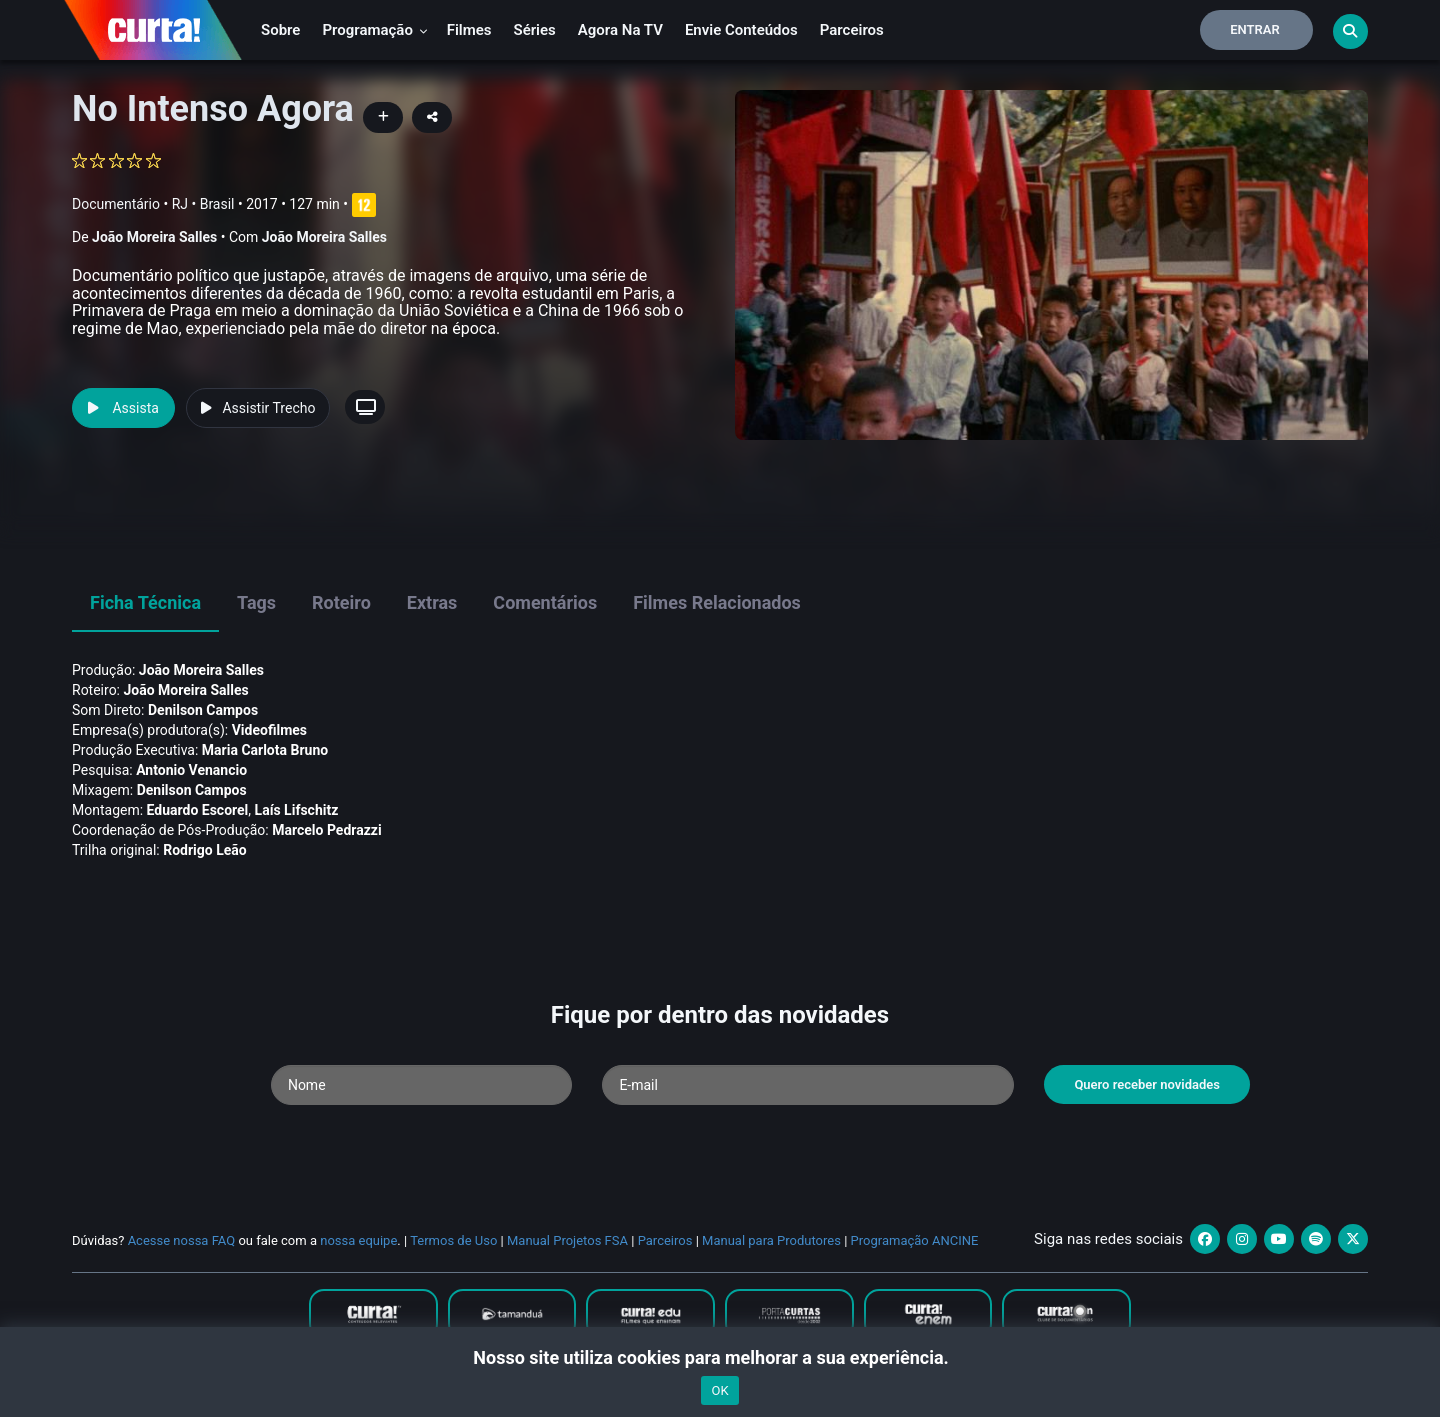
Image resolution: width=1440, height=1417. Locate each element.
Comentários (545, 602)
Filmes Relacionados (717, 602)
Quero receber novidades (1147, 1084)
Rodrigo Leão (205, 850)
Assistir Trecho (258, 408)
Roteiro (341, 602)
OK (719, 1390)
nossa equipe (358, 1240)
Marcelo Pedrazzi (326, 830)
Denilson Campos (203, 710)
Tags (256, 602)
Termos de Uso (453, 1240)
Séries (535, 30)
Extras (432, 602)
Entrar (1255, 29)
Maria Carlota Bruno (265, 750)
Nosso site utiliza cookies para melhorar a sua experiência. (719, 1357)
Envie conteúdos (741, 30)
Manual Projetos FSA (567, 1240)
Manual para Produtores (771, 1240)
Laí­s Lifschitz (297, 810)
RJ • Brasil (203, 204)
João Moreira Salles (154, 237)
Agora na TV (620, 30)
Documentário (116, 204)
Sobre (280, 30)
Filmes (469, 30)
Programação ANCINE (915, 1240)
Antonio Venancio (191, 770)
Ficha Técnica (145, 602)
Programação (374, 30)
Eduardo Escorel (198, 810)
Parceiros (852, 30)
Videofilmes (269, 730)
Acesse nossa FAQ (182, 1240)
